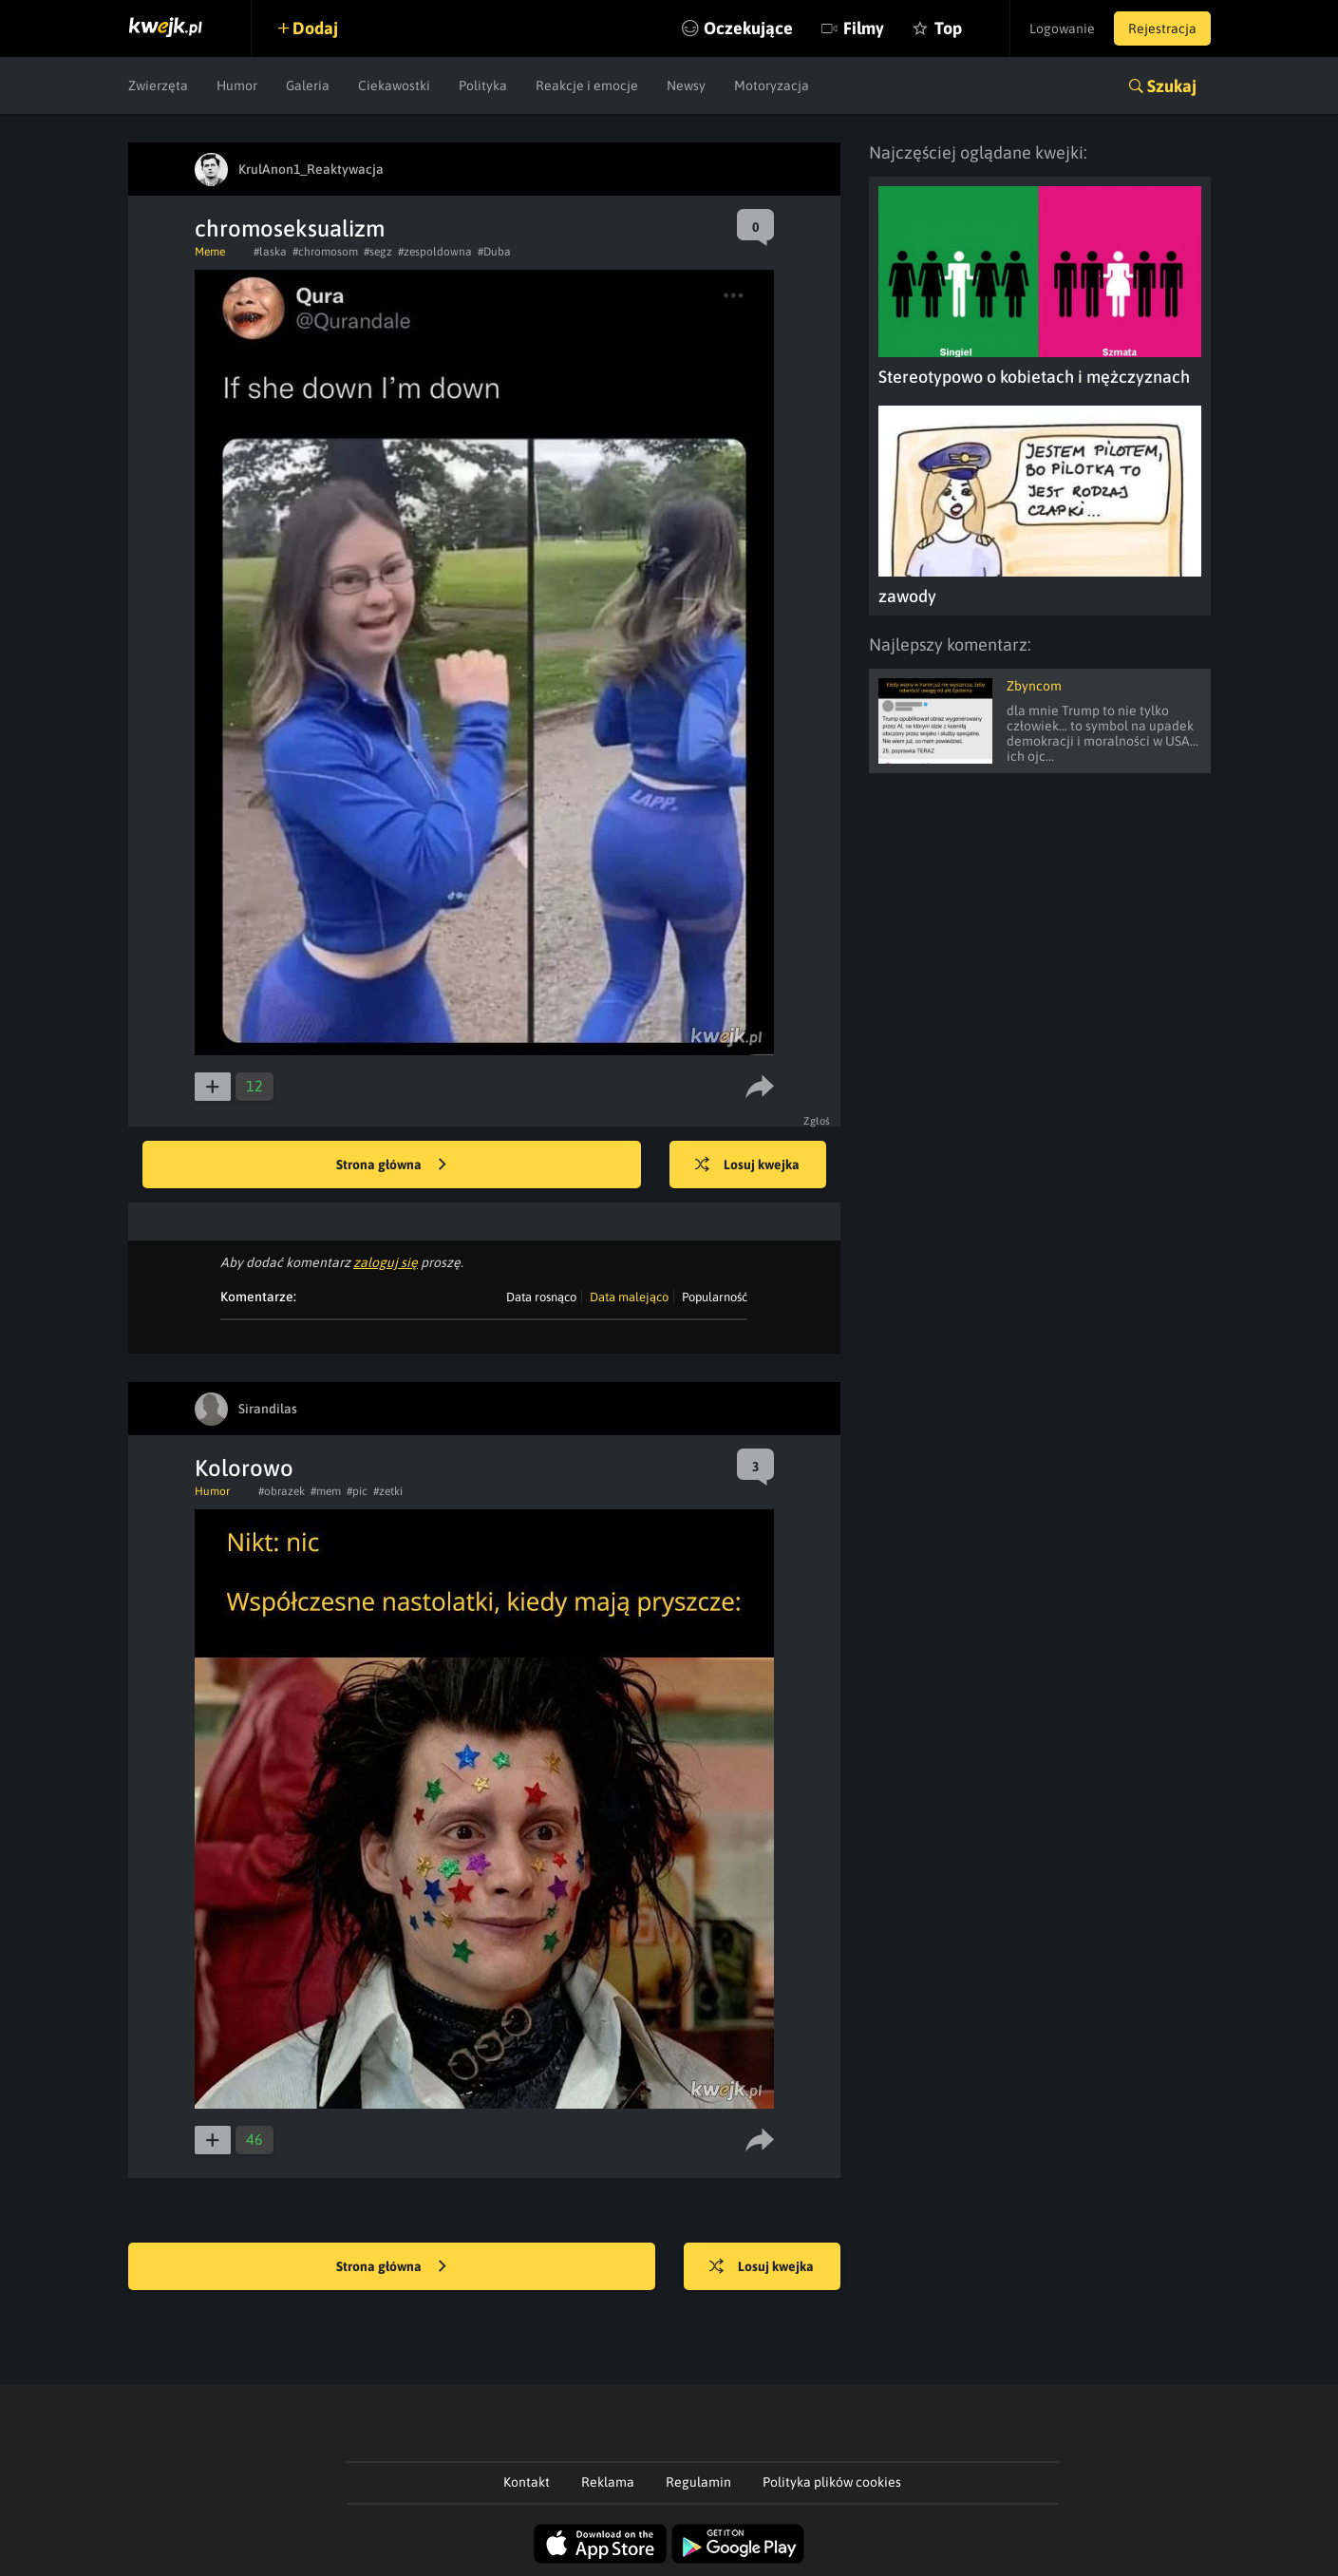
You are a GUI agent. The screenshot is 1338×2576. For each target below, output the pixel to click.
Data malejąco (629, 1297)
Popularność (714, 1297)
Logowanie (1062, 28)
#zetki (388, 1491)
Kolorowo (244, 1468)
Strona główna (391, 1165)
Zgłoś (817, 1121)
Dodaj (315, 28)
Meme (210, 251)
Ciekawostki (394, 85)
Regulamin (698, 2482)
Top (948, 28)
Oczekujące (748, 28)
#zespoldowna (435, 251)
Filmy (863, 28)
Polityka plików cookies (832, 2482)
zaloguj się (385, 1262)
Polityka (483, 85)
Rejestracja (1162, 28)
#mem (326, 1491)
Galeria (308, 85)
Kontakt (526, 2482)
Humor (237, 85)
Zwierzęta (158, 85)
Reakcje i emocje (587, 85)
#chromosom (325, 251)
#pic (357, 1491)
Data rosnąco (541, 1297)
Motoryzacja (771, 85)
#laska (270, 251)
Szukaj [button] (1172, 86)
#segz (378, 251)
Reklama (607, 2482)
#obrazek (281, 1491)
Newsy (686, 85)
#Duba (494, 251)
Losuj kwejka (747, 1165)
